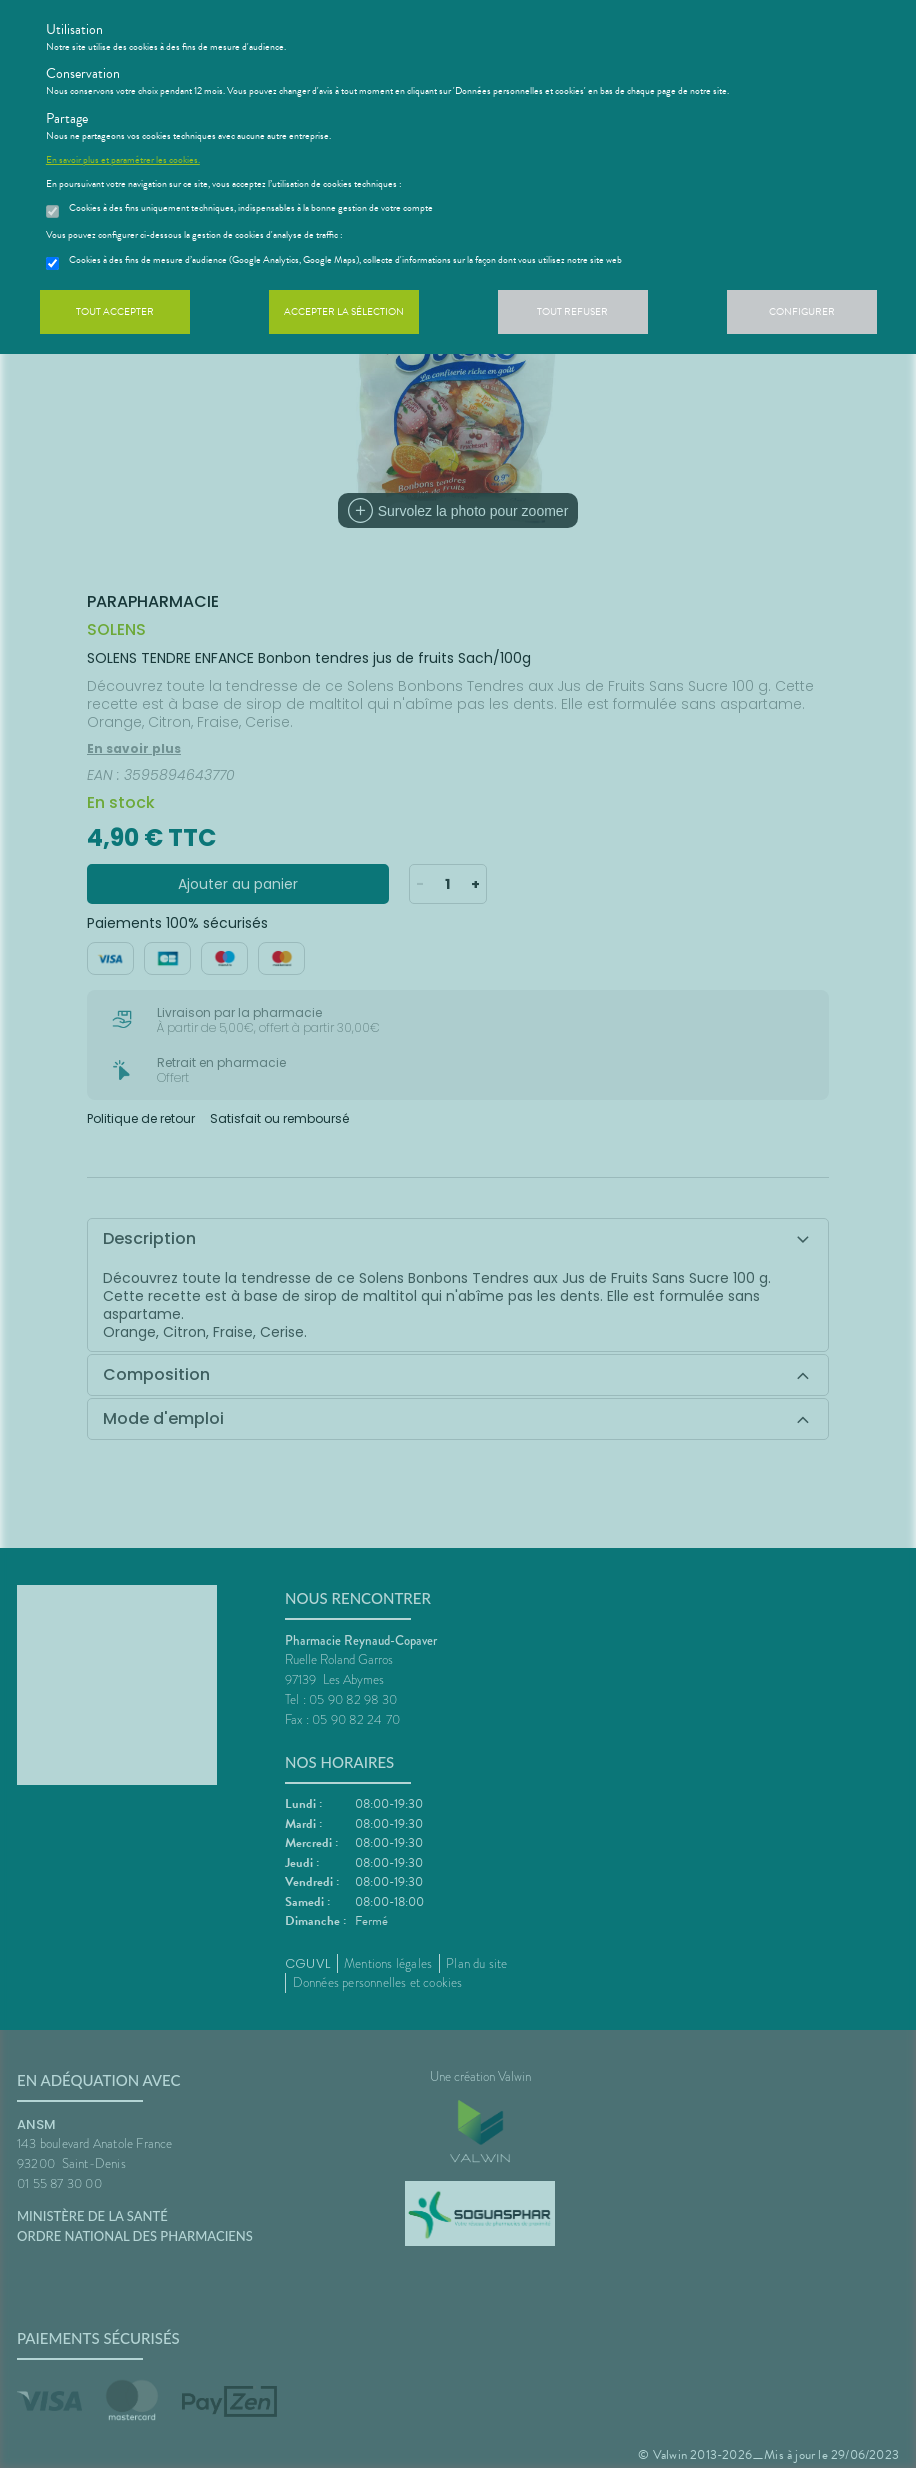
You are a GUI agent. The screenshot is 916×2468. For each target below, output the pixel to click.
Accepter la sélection (344, 311)
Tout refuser (572, 311)
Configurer (802, 311)
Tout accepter (115, 311)
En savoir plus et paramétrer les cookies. (123, 160)
